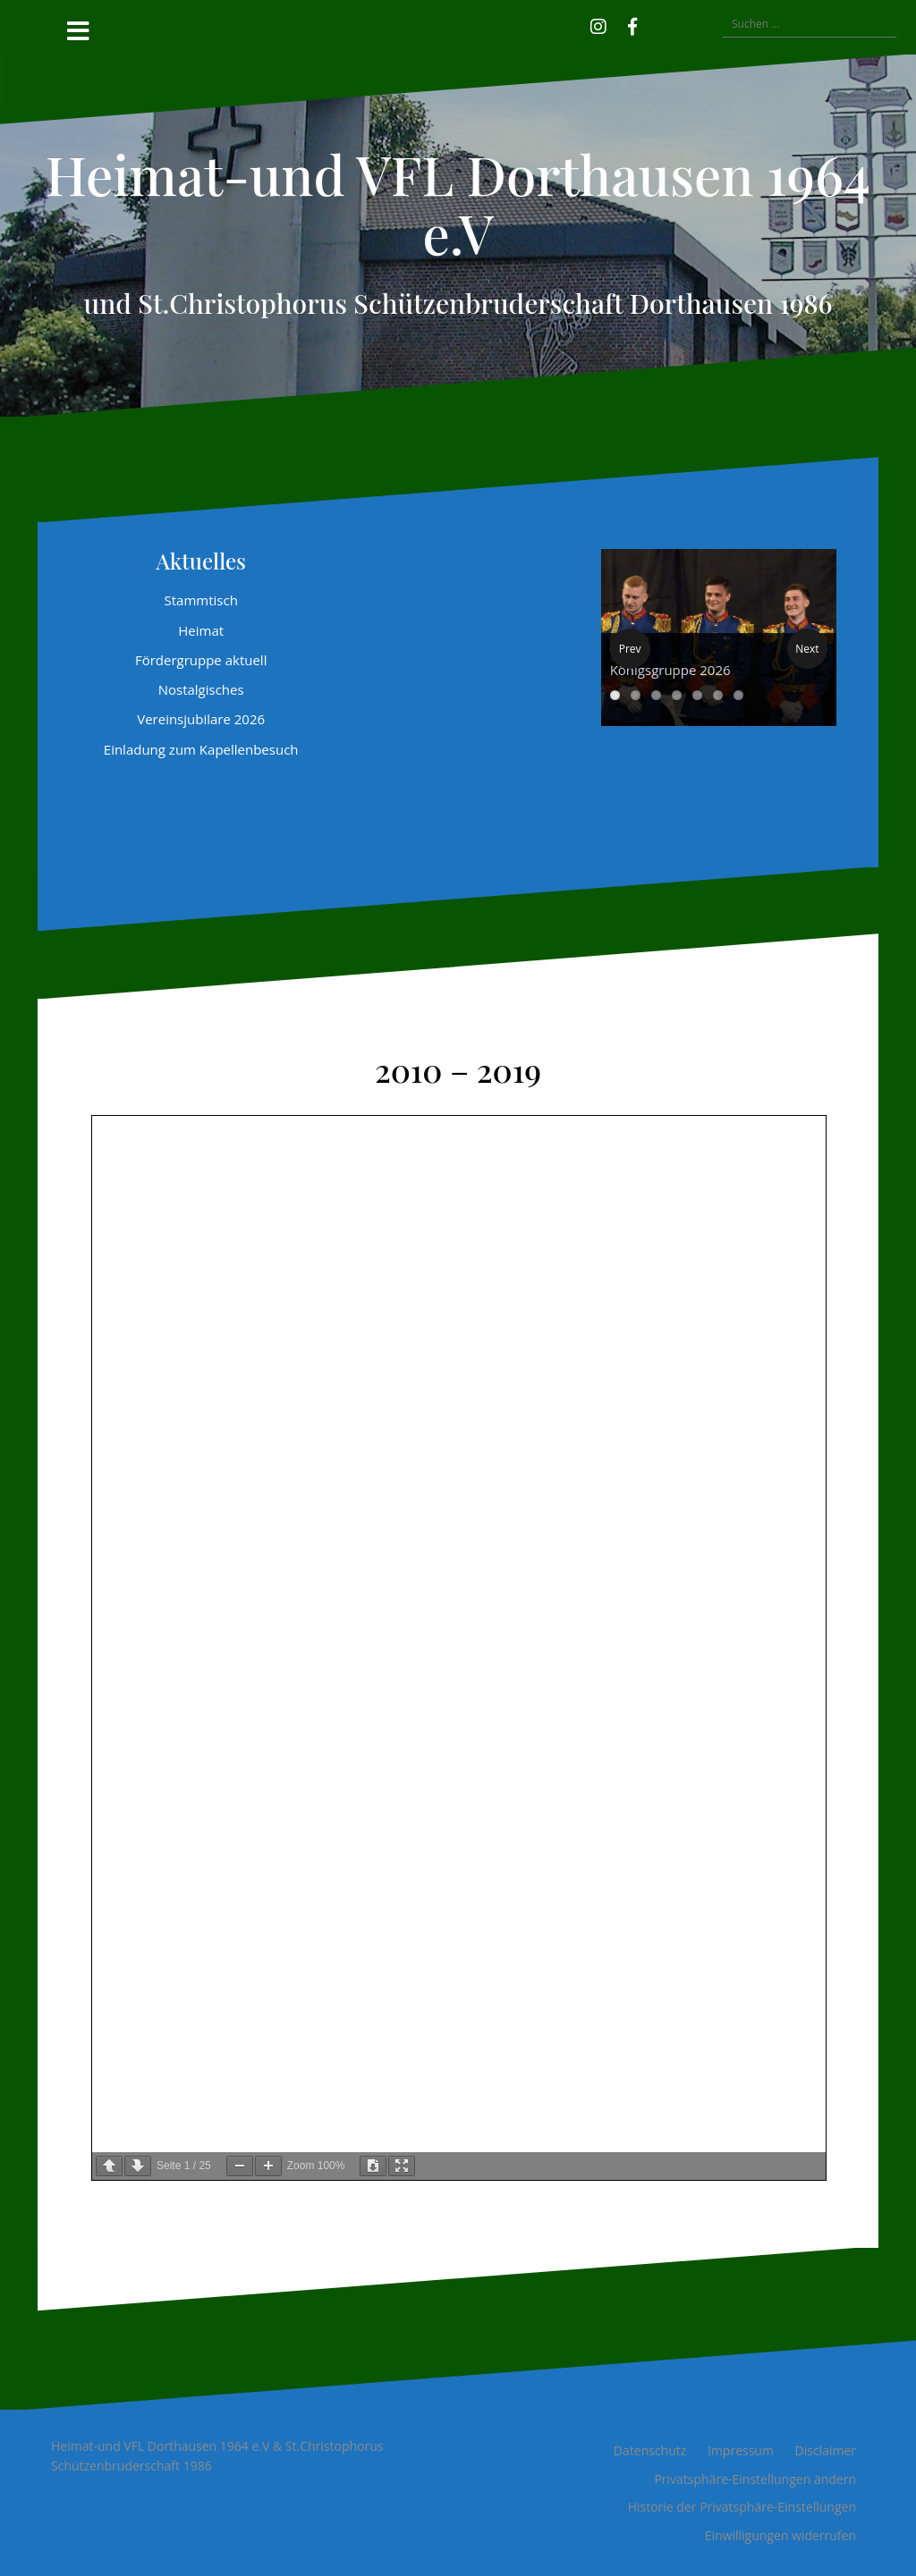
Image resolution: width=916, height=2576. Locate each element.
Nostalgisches (201, 689)
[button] (658, 24)
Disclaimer (825, 2450)
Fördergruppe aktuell (201, 660)
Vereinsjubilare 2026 (201, 719)
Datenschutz (650, 2450)
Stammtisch (200, 600)
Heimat (201, 630)
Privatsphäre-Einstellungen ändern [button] (755, 2478)
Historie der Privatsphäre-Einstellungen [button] (742, 2506)
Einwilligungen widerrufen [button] (780, 2535)
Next (806, 648)
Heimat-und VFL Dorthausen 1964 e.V (458, 203)
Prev (630, 648)
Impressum (741, 2450)
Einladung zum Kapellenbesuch (201, 749)
